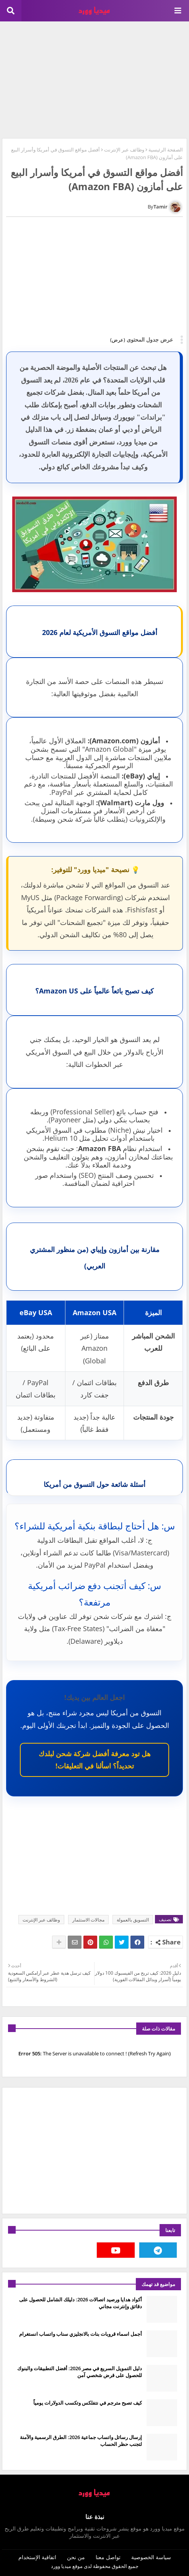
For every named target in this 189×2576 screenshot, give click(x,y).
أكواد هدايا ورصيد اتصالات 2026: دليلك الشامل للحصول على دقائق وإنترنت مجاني (80, 2303)
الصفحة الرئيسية (165, 149)
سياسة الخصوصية (151, 2557)
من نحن (76, 2557)
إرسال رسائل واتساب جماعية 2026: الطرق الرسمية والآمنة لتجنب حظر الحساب (81, 2440)
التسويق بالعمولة (133, 1920)
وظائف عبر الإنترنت (124, 149)
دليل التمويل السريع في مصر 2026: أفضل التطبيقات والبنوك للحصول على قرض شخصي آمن (79, 2372)
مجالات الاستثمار (88, 1920)
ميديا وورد (61, 2566)
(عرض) (117, 339)
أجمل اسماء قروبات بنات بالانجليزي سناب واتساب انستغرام (80, 2333)
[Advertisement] (94, 78)
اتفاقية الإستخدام (37, 2557)
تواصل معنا (108, 2557)
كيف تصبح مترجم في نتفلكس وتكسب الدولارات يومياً (87, 2402)
